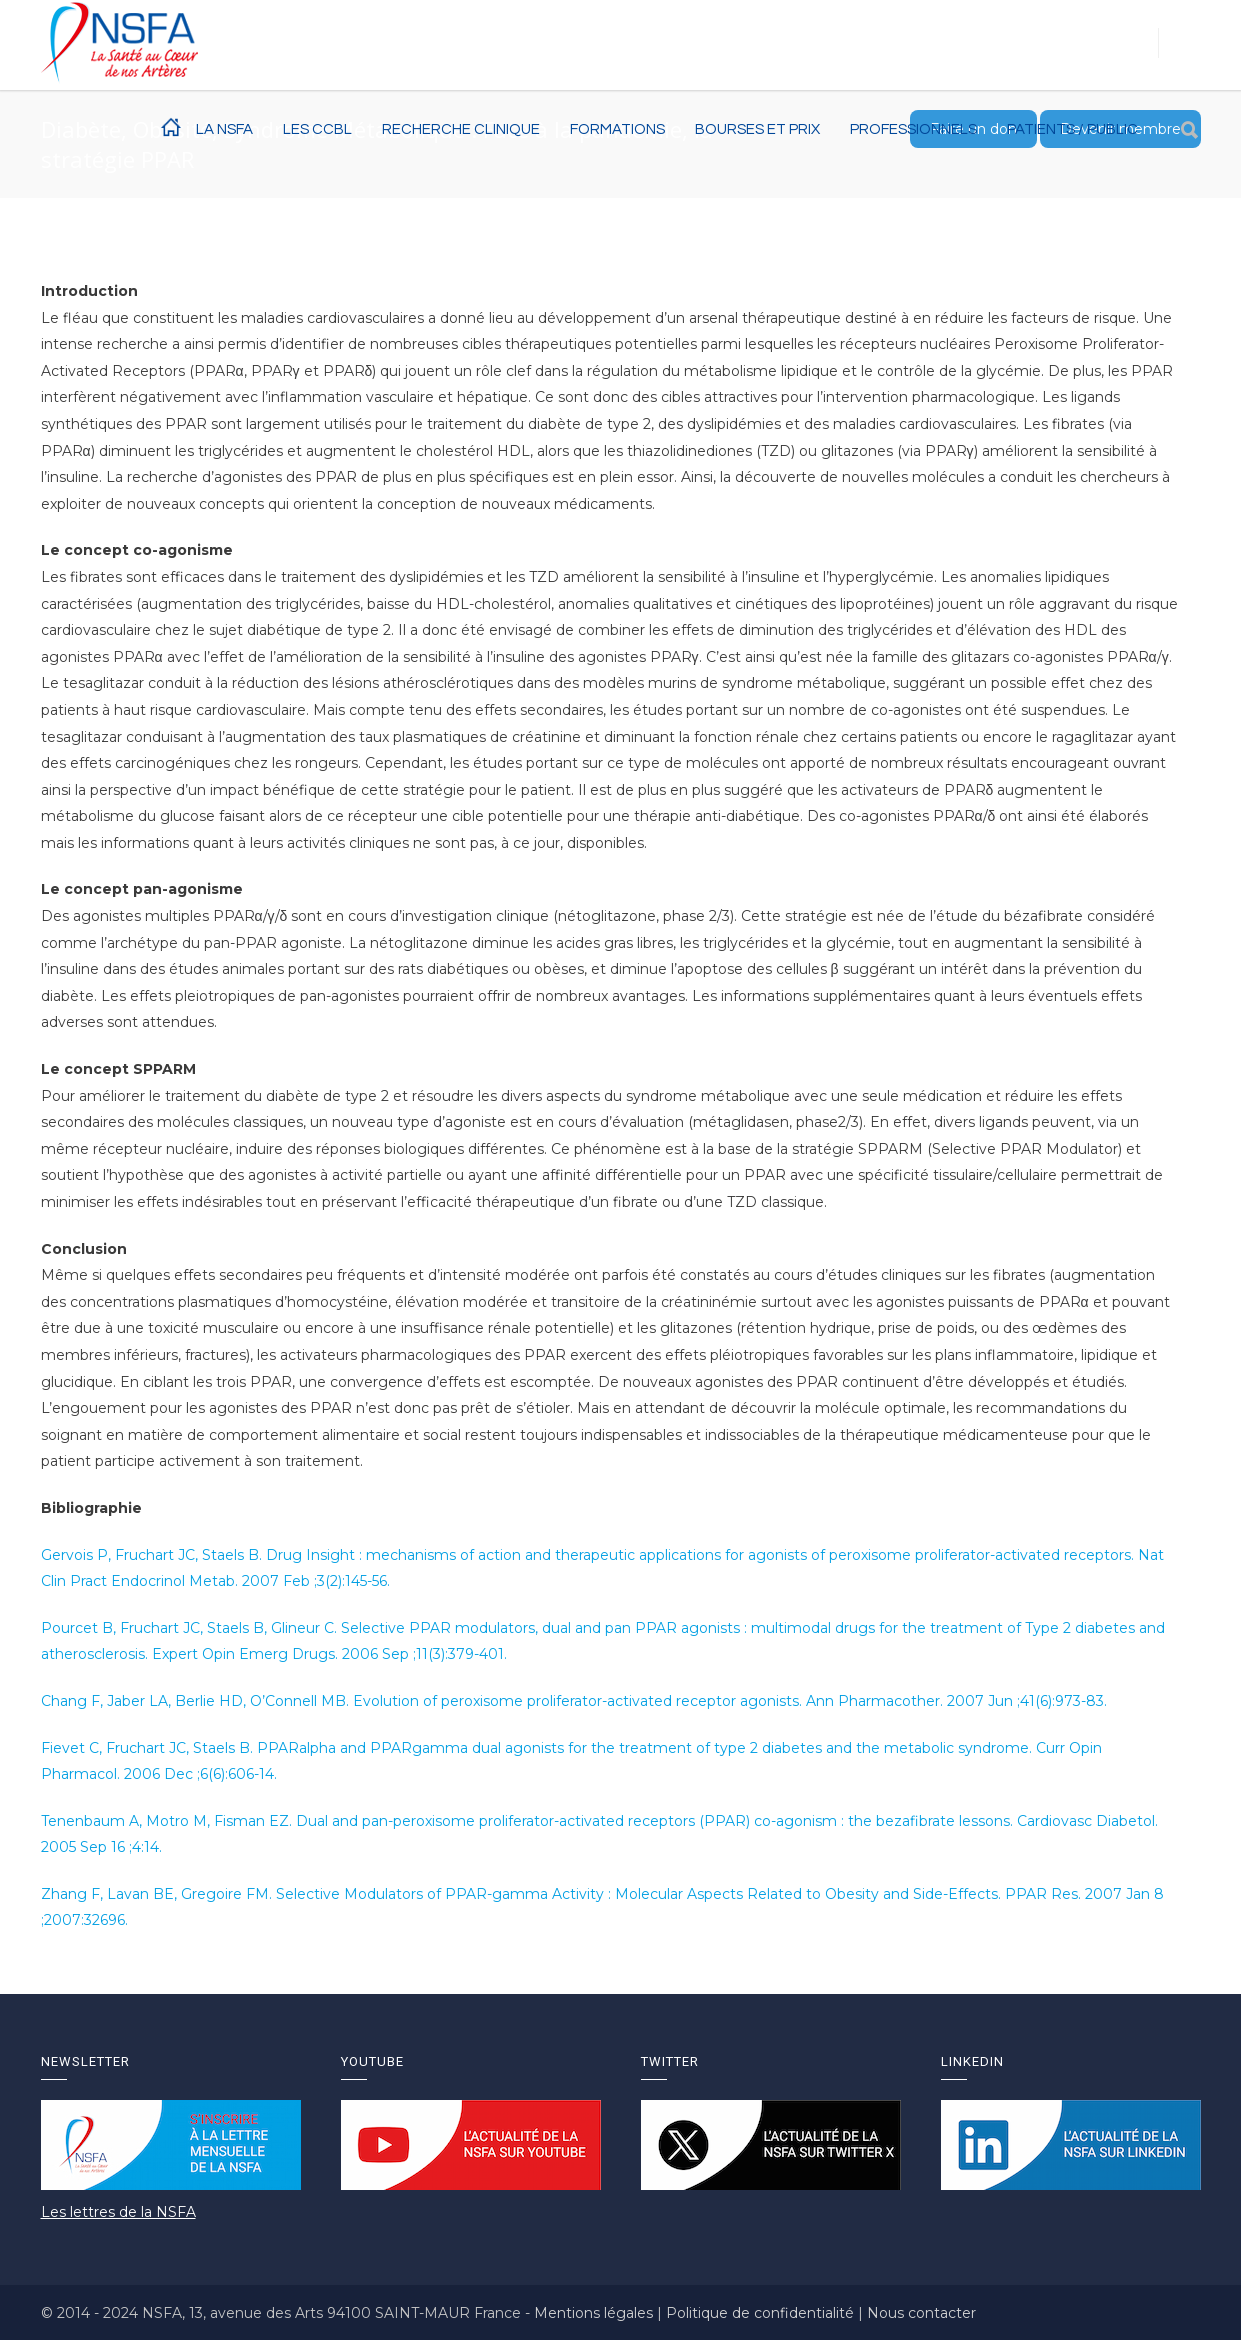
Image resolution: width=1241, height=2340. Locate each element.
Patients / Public (1072, 129)
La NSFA (224, 129)
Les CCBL (317, 129)
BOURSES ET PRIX (757, 129)
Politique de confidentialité (762, 2313)
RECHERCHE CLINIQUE (461, 129)
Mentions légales (595, 2313)
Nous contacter (921, 2313)
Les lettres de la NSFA (118, 2212)
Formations (617, 129)
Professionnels (913, 129)
